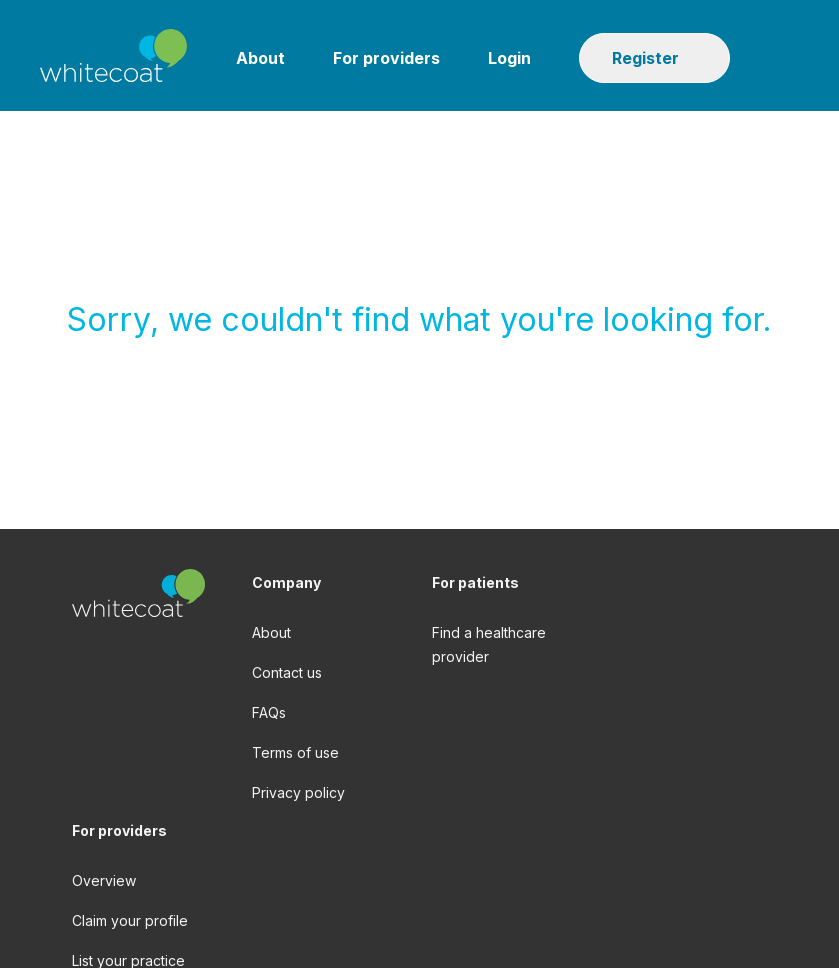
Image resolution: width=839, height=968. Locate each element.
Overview (104, 880)
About (260, 58)
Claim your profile (130, 920)
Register (645, 58)
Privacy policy (298, 792)
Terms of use (295, 752)
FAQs (269, 712)
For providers (386, 58)
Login (509, 58)
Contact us (287, 672)
